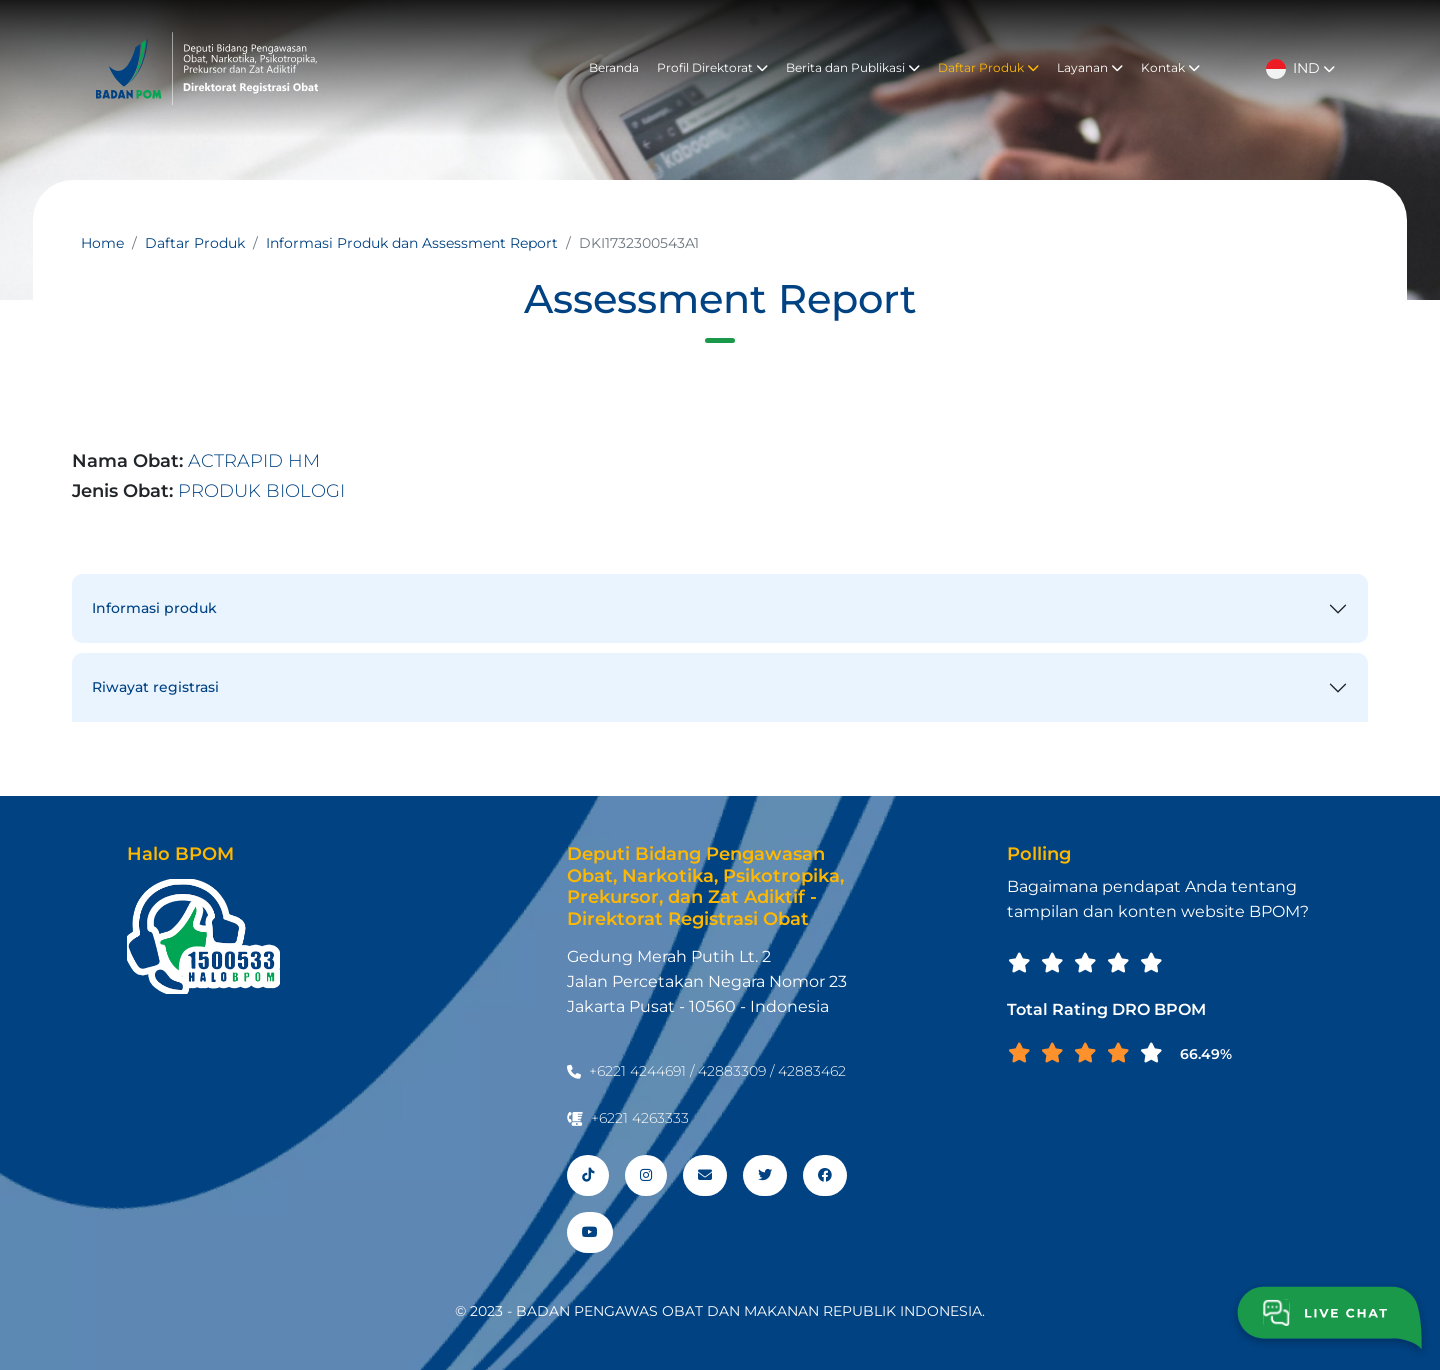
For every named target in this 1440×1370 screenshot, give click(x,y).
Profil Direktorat (712, 67)
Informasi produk (154, 608)
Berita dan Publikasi (853, 67)
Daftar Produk (988, 67)
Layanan (1090, 67)
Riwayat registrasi (155, 687)
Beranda (614, 67)
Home (102, 243)
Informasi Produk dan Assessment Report (412, 243)
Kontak (1170, 67)
